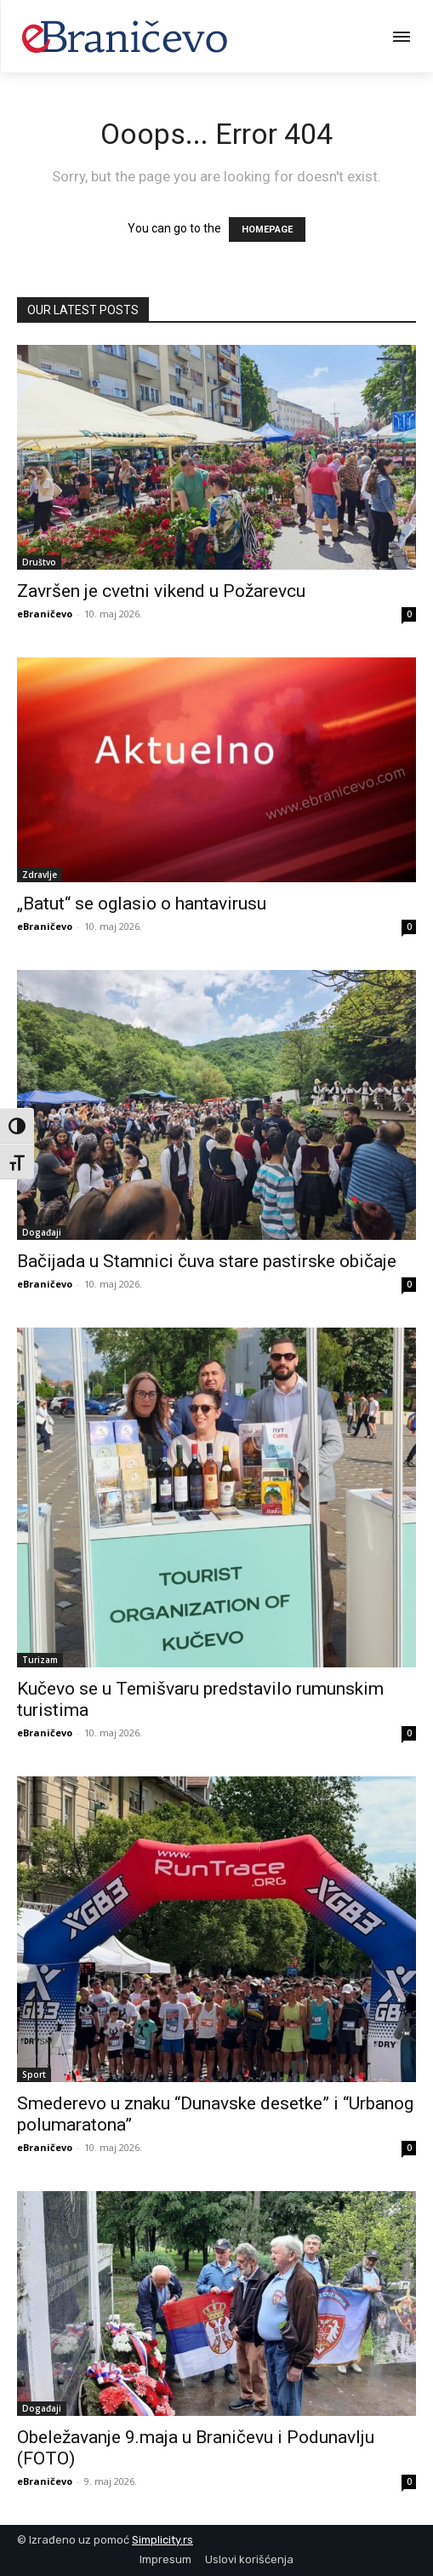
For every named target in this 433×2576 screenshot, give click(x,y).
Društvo (39, 562)
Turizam (40, 1660)
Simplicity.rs (162, 2539)
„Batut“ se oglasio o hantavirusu (141, 903)
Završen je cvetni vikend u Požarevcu (161, 591)
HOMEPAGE (267, 229)
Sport (34, 2074)
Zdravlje (39, 875)
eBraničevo (44, 613)
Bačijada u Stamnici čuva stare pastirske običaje (206, 1261)
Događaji (41, 1232)
